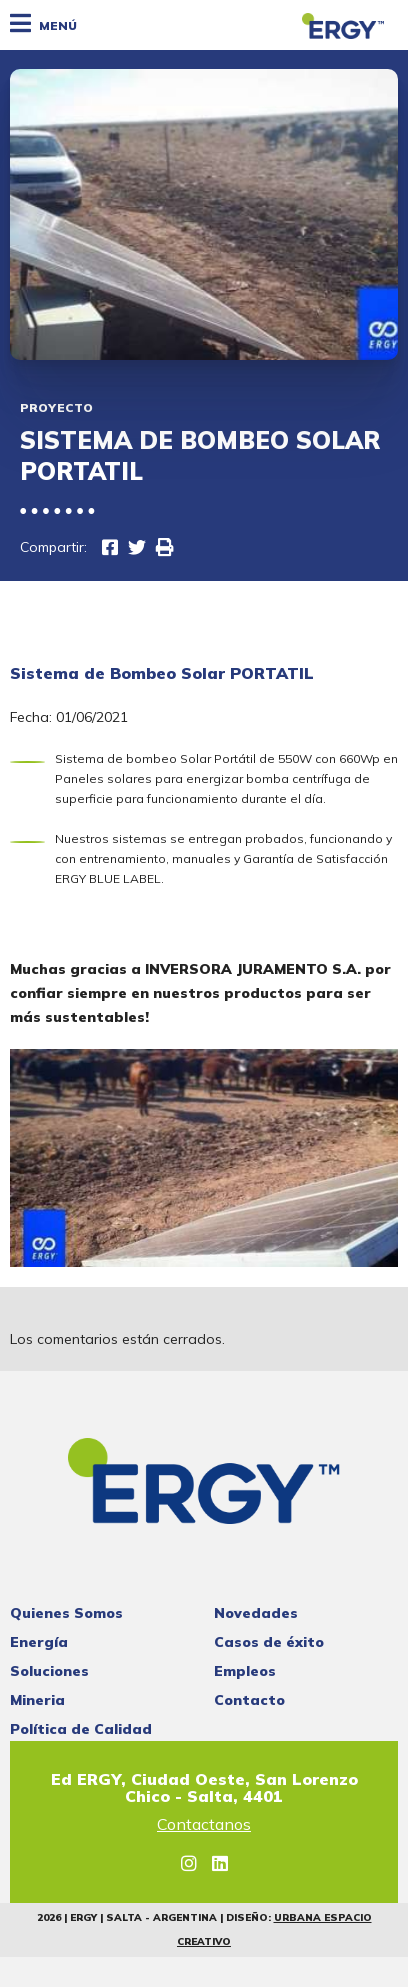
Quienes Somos (66, 1613)
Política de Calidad (81, 1729)
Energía (39, 1642)
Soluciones (49, 1671)
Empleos (245, 1671)
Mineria (37, 1700)
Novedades (256, 1613)
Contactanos (204, 1825)
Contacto (249, 1700)
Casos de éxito (269, 1642)
